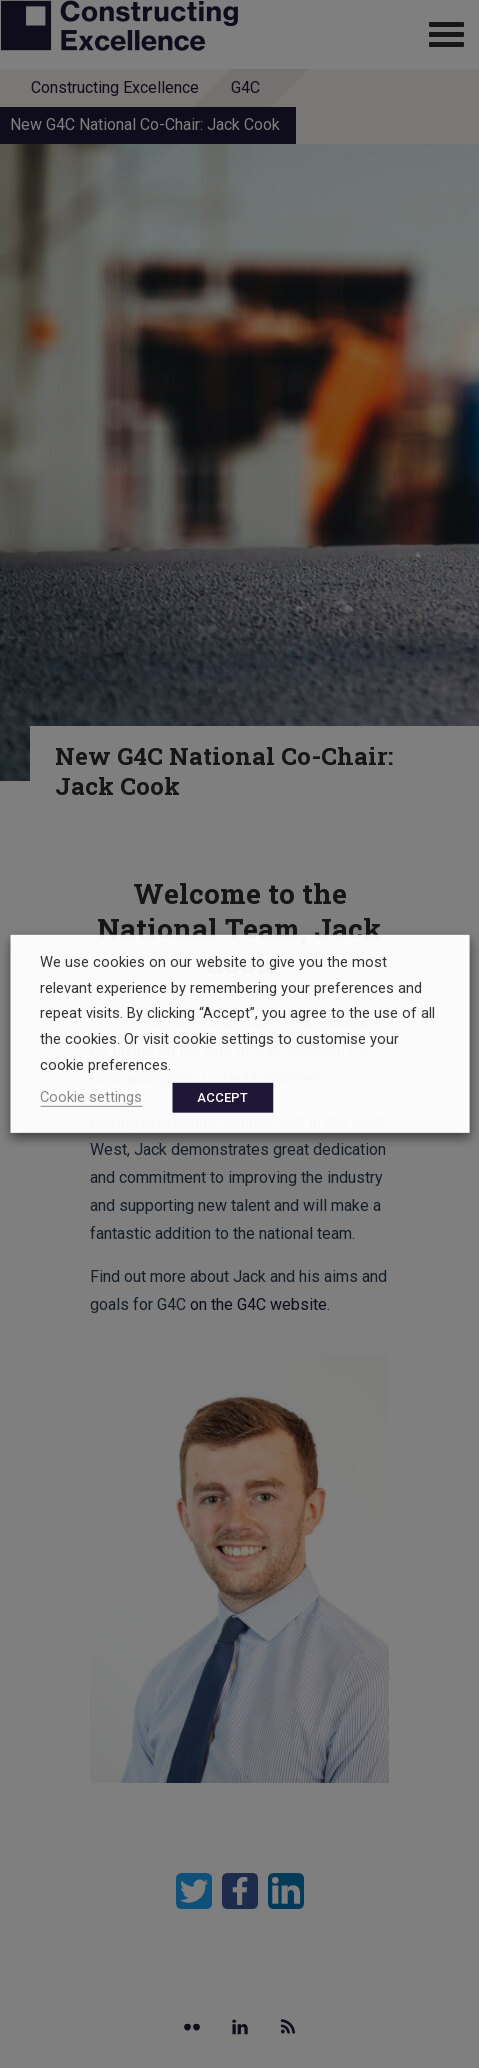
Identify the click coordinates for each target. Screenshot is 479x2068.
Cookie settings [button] (91, 1097)
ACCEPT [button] (222, 1097)
